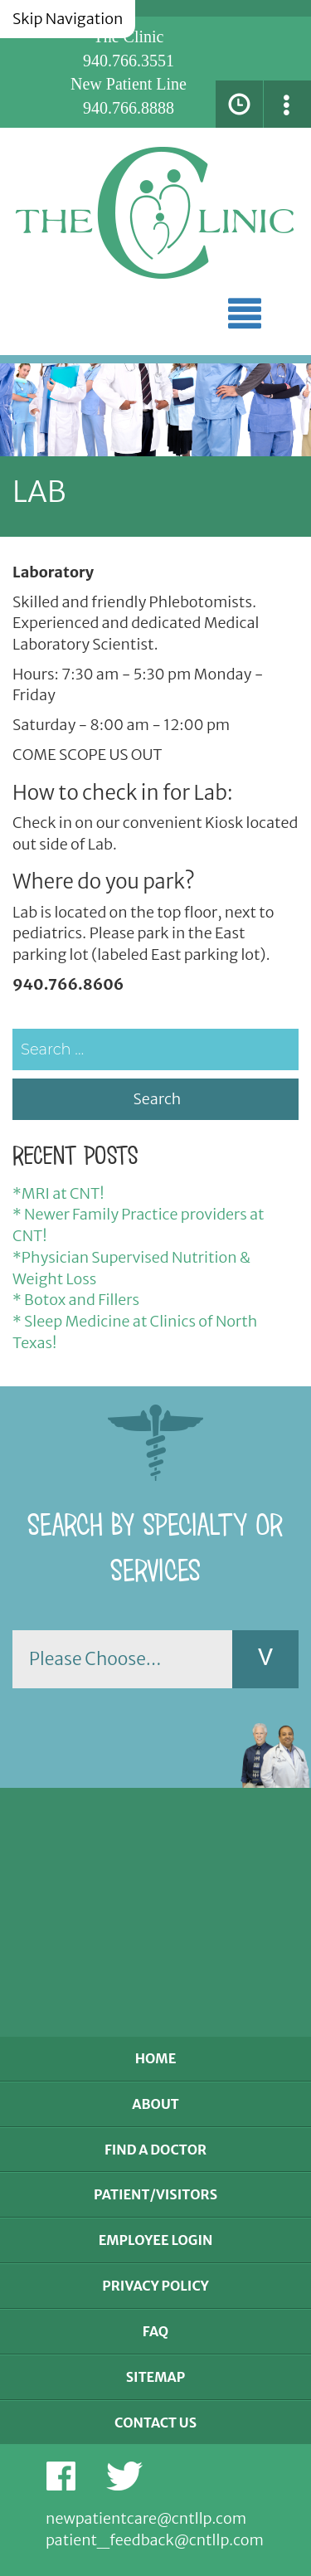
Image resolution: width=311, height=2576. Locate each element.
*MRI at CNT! (58, 1193)
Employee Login (156, 2240)
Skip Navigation (67, 18)
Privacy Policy (155, 2285)
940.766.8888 (128, 108)
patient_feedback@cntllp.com (155, 2539)
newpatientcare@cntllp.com (146, 2518)
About (155, 2104)
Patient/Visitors (155, 2194)
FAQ (155, 2331)
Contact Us (155, 2422)
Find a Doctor (155, 2149)
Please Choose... (95, 1659)
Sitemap (156, 2377)
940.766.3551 (128, 60)
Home (156, 2058)
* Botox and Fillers (75, 1299)
